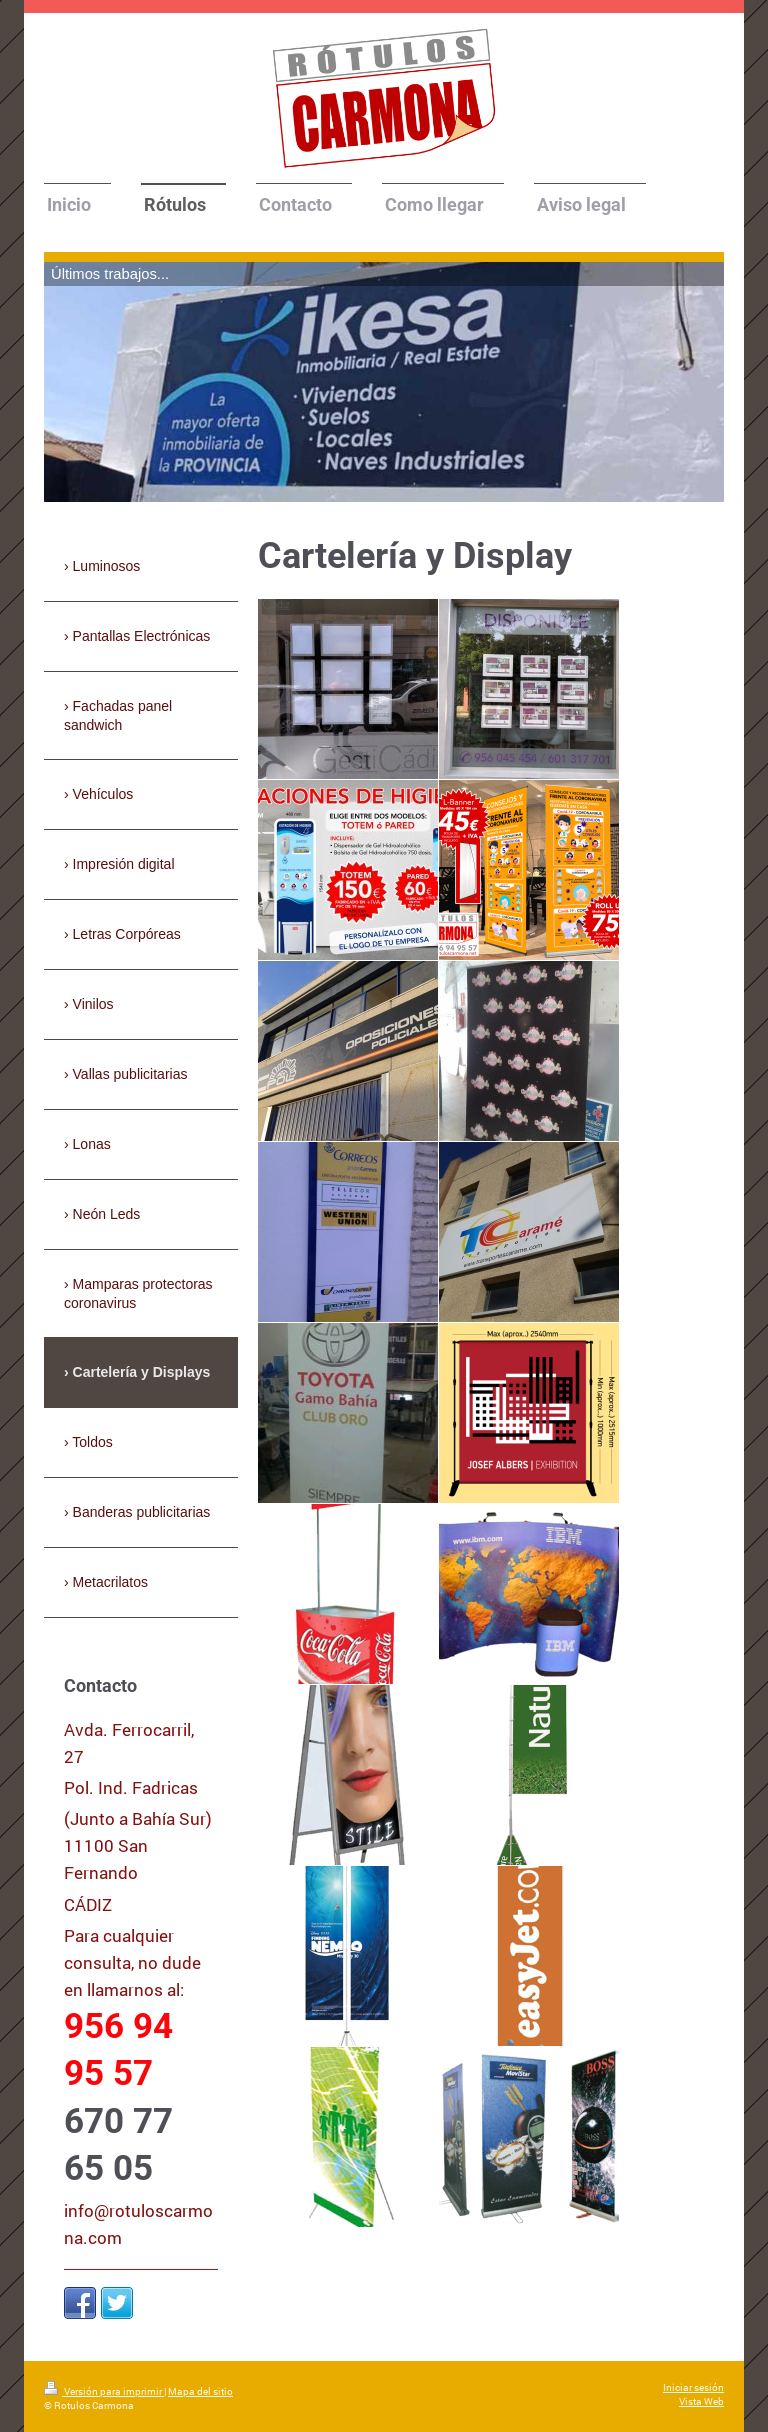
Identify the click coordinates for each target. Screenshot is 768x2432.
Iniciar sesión (693, 2387)
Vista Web (701, 2401)
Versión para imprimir (104, 2391)
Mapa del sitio (200, 2391)
